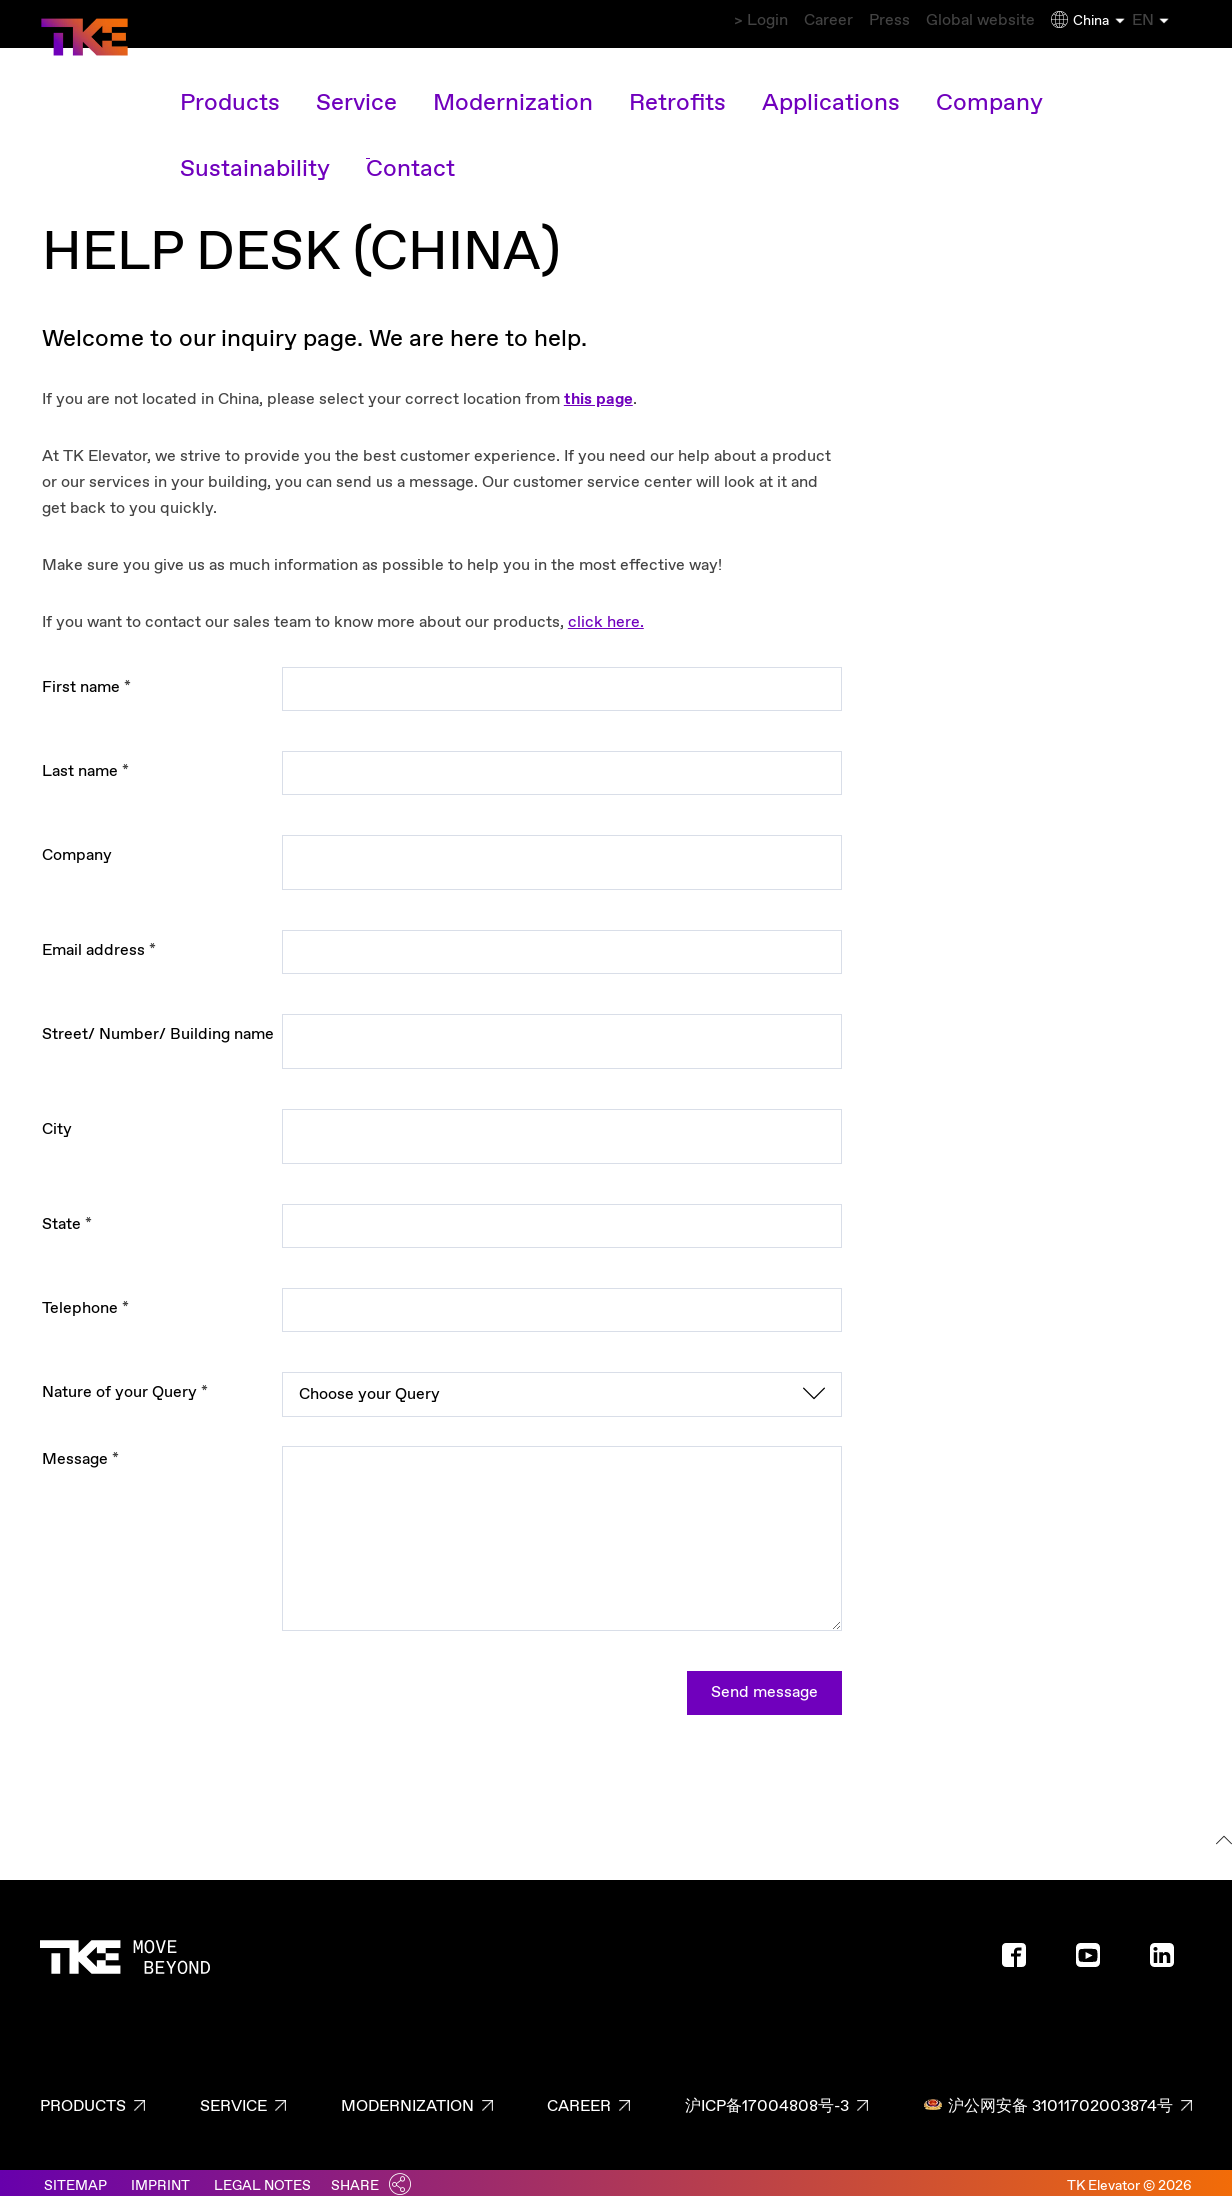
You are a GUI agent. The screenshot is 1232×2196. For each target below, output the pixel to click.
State (67, 1214)
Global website (954, 21)
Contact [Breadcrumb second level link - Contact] (141, 125)
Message (80, 1449)
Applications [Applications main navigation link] (730, 84)
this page (598, 389)
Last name (85, 761)
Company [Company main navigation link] (858, 84)
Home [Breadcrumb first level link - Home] (68, 125)
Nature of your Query (125, 1382)
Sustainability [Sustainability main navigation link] (989, 84)
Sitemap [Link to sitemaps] (75, 2176)
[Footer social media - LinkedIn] (1170, 1952)
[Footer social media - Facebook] (1022, 1952)
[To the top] (1220, 1833)
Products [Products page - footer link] (83, 2096)
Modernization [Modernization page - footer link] (407, 2096)
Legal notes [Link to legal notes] (262, 2176)
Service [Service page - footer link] (233, 2096)
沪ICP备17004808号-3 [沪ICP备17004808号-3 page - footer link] (767, 2096)
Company (77, 845)
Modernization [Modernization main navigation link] (474, 84)
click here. (606, 612)
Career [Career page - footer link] (579, 2096)
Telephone (85, 1298)
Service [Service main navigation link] (348, 84)
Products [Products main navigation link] (244, 84)
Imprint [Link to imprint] (160, 2176)
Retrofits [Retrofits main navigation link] (606, 84)
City (57, 1119)
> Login (667, 21)
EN (1166, 21)
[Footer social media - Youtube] (1096, 1952)
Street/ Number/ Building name (158, 1024)
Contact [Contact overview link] (1114, 84)
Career (758, 21)
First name (86, 677)
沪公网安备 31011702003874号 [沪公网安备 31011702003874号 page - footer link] (1048, 2096)
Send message (764, 1682)
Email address (99, 940)
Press (844, 21)
